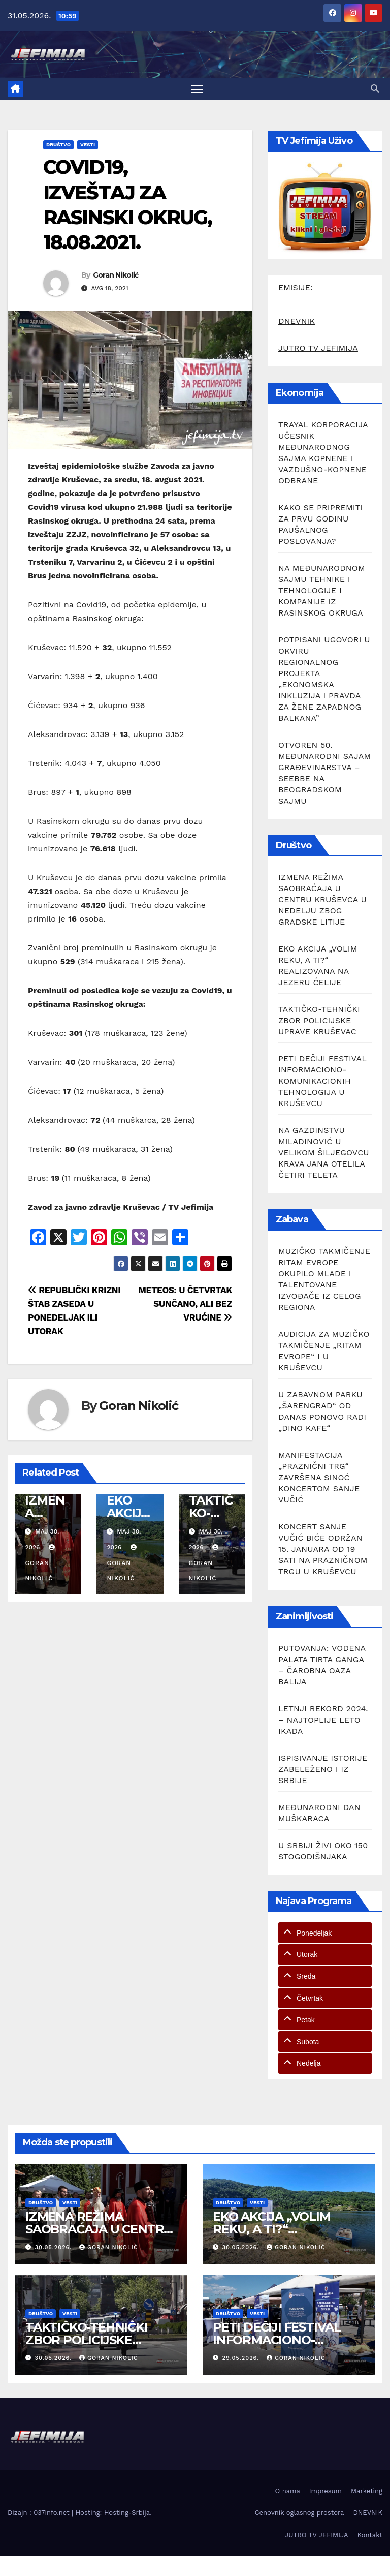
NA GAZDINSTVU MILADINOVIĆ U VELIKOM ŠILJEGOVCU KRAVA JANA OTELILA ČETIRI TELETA (323, 1153)
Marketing (366, 2492)
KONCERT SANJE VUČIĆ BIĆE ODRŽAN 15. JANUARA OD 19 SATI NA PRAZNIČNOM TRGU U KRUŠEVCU (323, 1550)
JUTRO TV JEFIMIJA (318, 349)
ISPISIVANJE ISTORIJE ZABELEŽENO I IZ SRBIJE (322, 1770)
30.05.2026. (54, 2248)
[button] (375, 89)
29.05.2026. (242, 2359)
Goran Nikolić (116, 276)
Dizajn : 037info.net (40, 2514)
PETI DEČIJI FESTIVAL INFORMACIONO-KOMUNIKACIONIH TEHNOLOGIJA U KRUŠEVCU (322, 1082)
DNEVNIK (296, 322)
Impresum (325, 2492)
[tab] (325, 1933)
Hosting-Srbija (127, 2514)
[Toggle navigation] (196, 89)
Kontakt (370, 2536)
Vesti (87, 145)
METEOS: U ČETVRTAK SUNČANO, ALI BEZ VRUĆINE (185, 1305)
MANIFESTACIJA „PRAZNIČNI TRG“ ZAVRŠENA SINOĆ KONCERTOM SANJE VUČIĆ (319, 1479)
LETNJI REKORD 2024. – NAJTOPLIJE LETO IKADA (323, 1721)
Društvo (58, 145)
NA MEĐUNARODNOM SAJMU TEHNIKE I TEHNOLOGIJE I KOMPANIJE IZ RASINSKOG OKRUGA (321, 591)
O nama (287, 2492)
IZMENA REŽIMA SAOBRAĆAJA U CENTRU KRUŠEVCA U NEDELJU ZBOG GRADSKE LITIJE (322, 900)
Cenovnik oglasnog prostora (299, 2514)
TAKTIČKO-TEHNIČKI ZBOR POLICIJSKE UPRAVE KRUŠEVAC (319, 1021)
